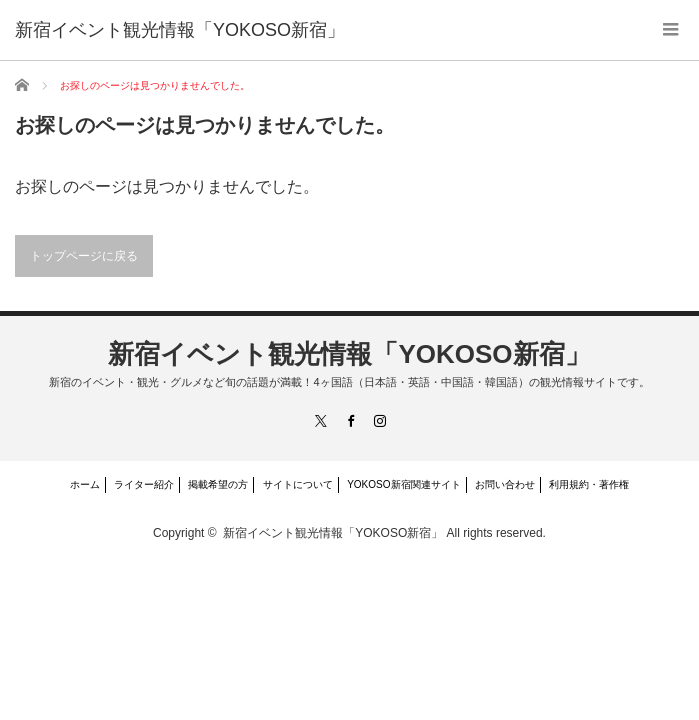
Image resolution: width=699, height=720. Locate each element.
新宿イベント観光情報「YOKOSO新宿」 (349, 354)
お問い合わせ (505, 484)
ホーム (85, 484)
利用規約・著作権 (589, 484)
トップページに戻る (84, 256)
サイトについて (298, 484)
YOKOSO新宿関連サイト (403, 484)
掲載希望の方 (218, 484)
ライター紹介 (144, 484)
